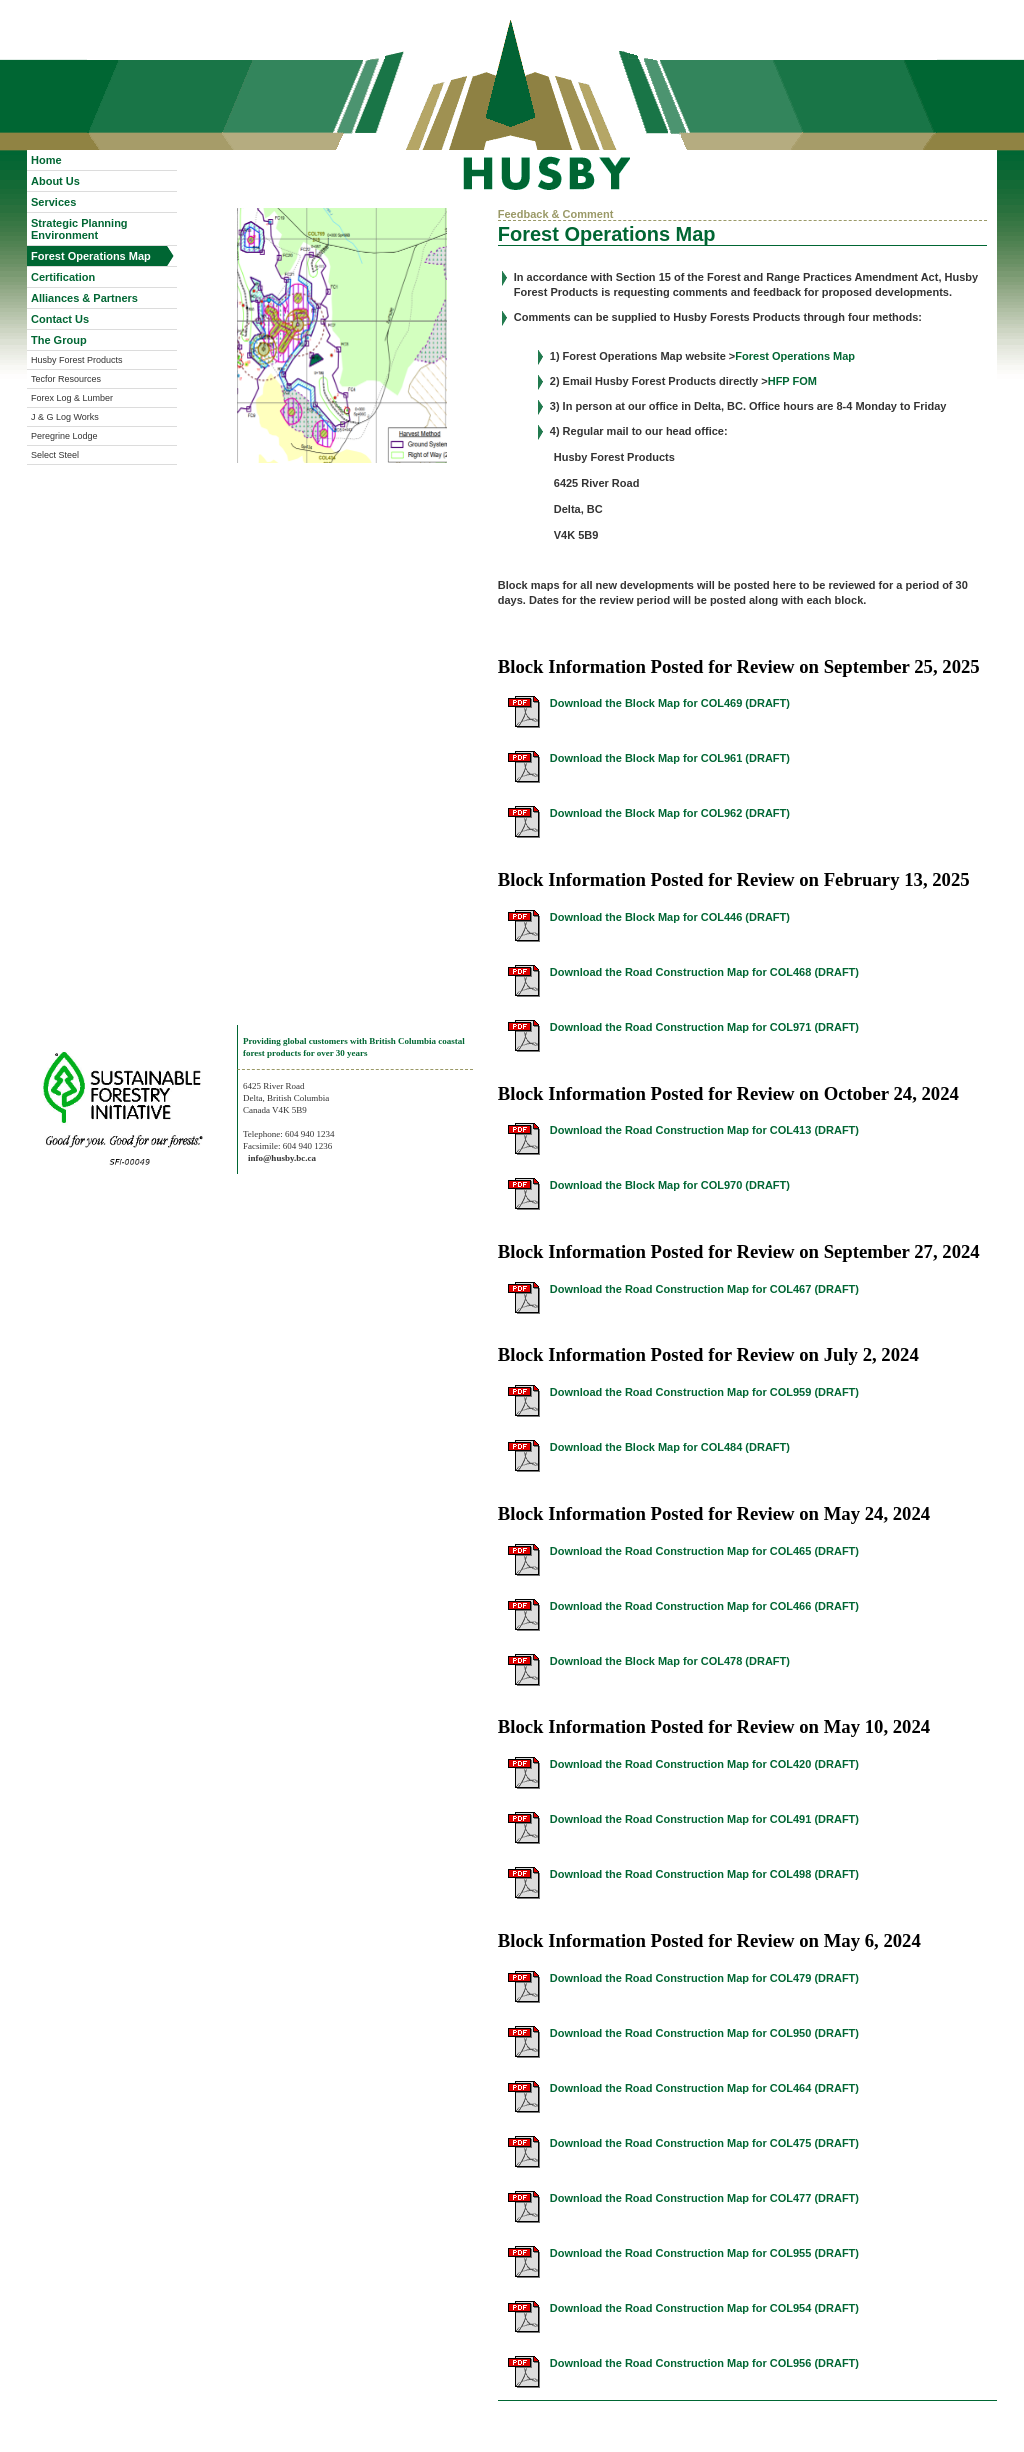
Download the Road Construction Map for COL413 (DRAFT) (704, 1130)
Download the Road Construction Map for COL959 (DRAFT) (704, 1392)
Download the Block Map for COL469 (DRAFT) (670, 703)
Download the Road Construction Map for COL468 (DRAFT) (704, 972)
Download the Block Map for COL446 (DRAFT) (670, 917)
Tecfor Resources (66, 379)
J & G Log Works (65, 417)
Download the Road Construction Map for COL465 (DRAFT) (704, 1551)
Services (53, 202)
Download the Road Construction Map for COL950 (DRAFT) (704, 2033)
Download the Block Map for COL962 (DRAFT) (670, 813)
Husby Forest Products (77, 360)
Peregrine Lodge (64, 436)
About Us (55, 181)
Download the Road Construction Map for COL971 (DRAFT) (704, 1027)
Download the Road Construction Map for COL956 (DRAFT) (704, 2363)
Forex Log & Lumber (72, 398)
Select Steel (55, 455)
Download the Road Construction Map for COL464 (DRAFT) (704, 2088)
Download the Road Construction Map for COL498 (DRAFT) (704, 1874)
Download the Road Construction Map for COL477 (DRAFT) (704, 2198)
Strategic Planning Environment (79, 229)
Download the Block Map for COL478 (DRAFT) (670, 1661)
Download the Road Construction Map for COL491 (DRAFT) (704, 1819)
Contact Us (60, 319)
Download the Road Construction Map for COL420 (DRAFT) (704, 1764)
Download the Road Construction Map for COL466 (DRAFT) (704, 1606)
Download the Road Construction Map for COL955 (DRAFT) (704, 2253)
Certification (63, 277)
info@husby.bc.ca (282, 1158)
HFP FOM (792, 381)
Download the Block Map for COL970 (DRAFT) (670, 1185)
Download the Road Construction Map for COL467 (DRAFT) (704, 1289)
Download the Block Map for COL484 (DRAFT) (670, 1447)
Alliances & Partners (84, 298)
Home (46, 160)
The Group (59, 340)
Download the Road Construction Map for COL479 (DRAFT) (704, 1978)
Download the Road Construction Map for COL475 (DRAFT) (704, 2143)
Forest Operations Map (91, 256)
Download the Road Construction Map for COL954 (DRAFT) (704, 2308)
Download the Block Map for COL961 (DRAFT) (670, 758)
